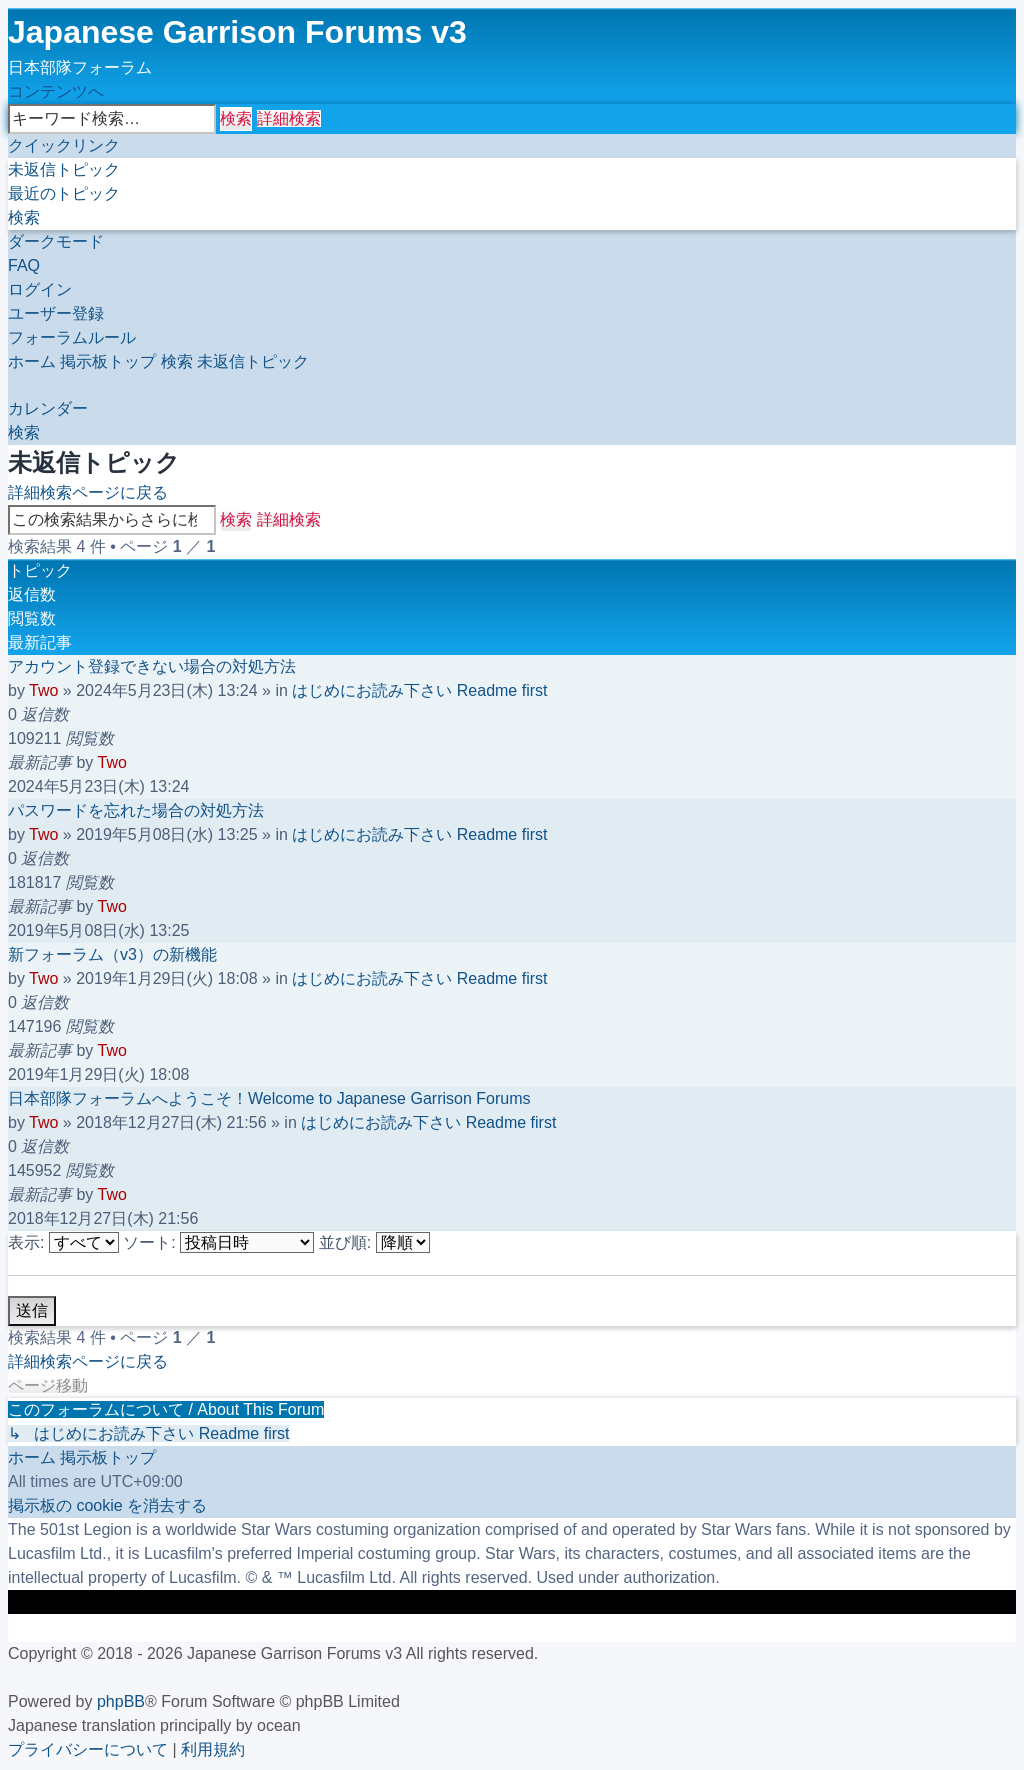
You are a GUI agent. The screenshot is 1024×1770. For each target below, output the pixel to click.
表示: (63, 1242)
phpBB (121, 1701)
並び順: (374, 1242)
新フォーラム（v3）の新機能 (112, 954)
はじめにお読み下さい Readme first (419, 690)
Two (43, 690)
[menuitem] (64, 169)
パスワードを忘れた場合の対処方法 (136, 810)
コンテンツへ (56, 91)
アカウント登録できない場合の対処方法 (152, 666)
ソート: (218, 1242)
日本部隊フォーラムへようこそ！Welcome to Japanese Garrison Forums (269, 1098)
